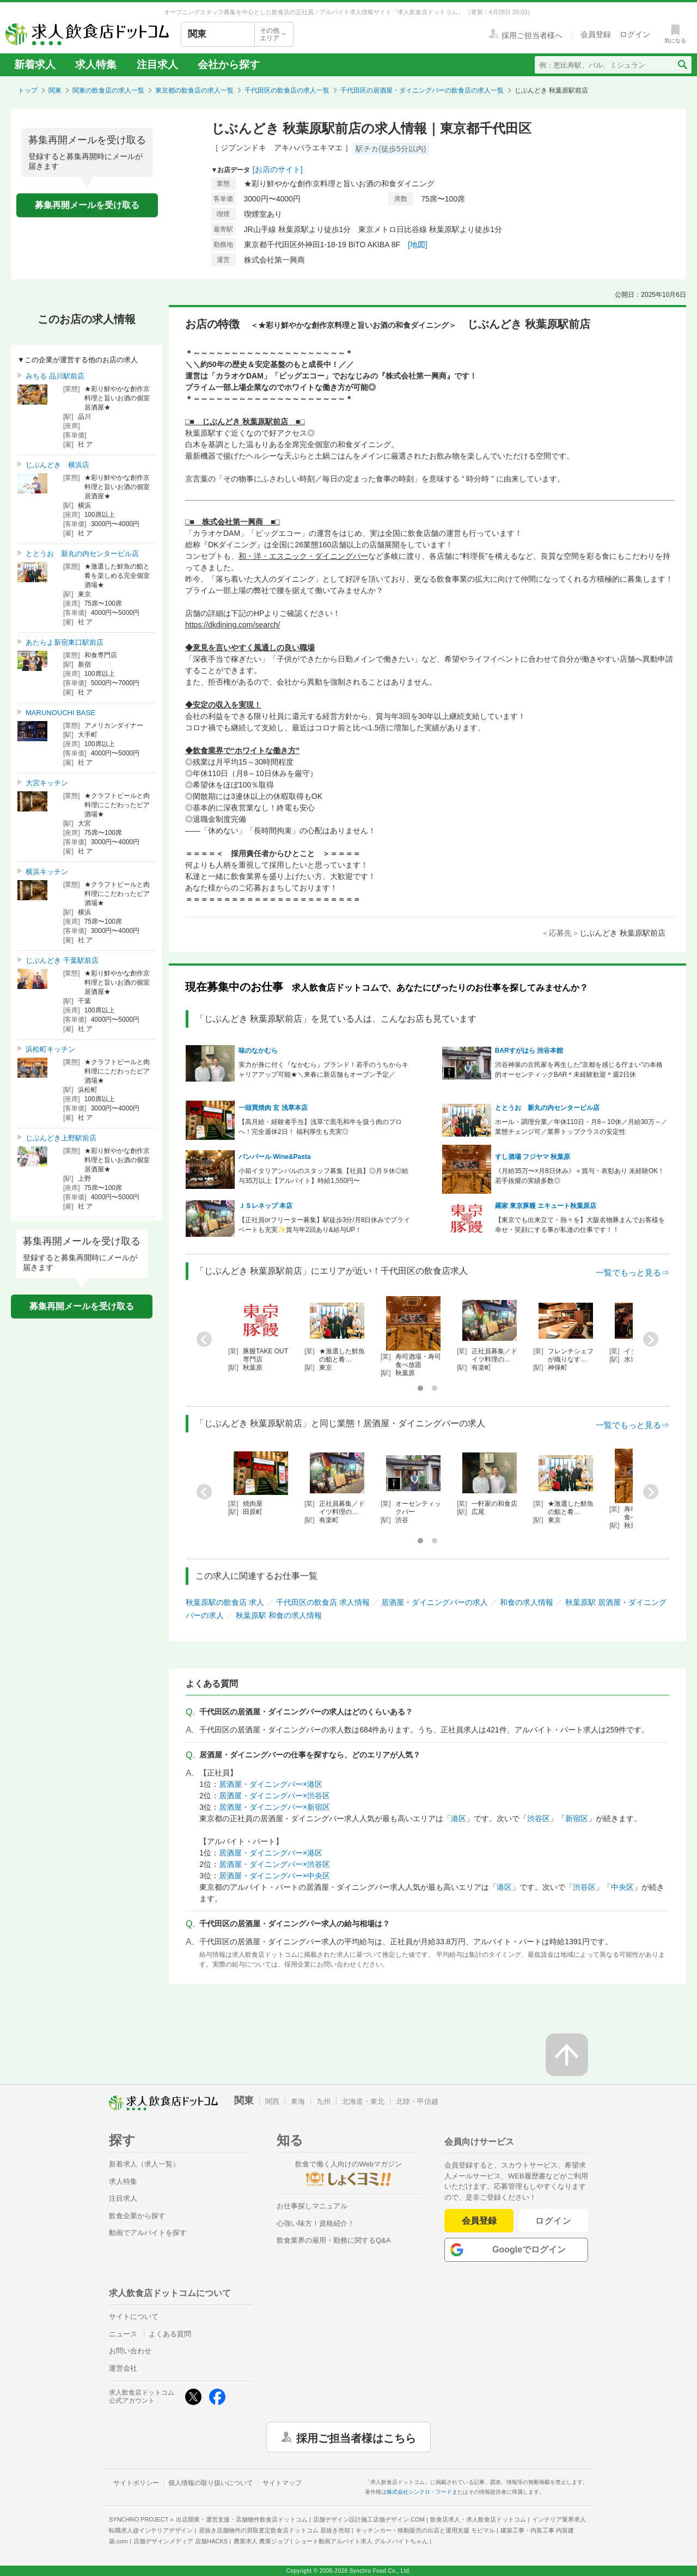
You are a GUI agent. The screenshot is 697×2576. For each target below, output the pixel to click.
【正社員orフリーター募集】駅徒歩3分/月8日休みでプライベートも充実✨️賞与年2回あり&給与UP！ (324, 1225)
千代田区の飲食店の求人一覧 (286, 90)
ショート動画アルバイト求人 (361, 2541)
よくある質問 (170, 2334)
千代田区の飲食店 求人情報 (323, 1602)
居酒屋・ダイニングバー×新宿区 (274, 1807)
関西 (272, 2101)
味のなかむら (258, 1050)
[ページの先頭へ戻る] (567, 2055)
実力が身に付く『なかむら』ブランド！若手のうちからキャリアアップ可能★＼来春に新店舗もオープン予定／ (323, 1069)
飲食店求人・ (478, 2519)
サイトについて (133, 2316)
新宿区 (576, 1818)
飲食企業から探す (137, 2216)
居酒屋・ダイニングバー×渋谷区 (274, 1795)
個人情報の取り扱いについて (210, 2483)
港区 (458, 1818)
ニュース (123, 2334)
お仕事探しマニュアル (312, 2206)
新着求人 (35, 64)
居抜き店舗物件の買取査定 (274, 2530)
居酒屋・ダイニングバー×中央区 (274, 1875)
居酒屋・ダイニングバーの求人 (434, 1602)
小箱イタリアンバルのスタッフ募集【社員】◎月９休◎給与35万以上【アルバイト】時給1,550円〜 (323, 1176)
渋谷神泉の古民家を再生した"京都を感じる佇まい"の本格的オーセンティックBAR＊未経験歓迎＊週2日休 (579, 1069)
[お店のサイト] (278, 169)
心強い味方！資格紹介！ (315, 2223)
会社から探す (229, 64)
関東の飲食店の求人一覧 (108, 90)
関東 (55, 90)
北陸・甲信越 (417, 2101)
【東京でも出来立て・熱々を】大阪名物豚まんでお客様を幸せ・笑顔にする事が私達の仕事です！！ (580, 1225)
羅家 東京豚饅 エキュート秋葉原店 (546, 1206)
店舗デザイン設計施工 (369, 2519)
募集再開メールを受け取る (87, 205)
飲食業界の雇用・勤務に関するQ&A (333, 2240)
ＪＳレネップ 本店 (265, 1206)
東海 (298, 2101)
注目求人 (157, 64)
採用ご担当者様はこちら (356, 2437)
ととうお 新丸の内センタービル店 (547, 1108)
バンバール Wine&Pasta (275, 1157)
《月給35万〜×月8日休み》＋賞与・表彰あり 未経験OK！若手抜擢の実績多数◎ (580, 1176)
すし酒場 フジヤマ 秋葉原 (536, 1157)
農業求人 (261, 2541)
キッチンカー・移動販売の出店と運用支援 (425, 2530)
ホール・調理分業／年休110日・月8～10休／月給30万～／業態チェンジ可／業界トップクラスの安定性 (581, 1127)
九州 (323, 2101)
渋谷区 (538, 1818)
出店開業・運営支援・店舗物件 (242, 2519)
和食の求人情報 (526, 1602)
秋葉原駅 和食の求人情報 (279, 1615)
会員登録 (479, 2220)
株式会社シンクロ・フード (419, 2492)
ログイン (553, 2220)
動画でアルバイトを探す (148, 2233)
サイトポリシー (136, 2483)
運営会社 (123, 2368)
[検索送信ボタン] (682, 65)
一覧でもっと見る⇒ (632, 1272)
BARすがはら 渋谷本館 (529, 1050)
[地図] (417, 244)
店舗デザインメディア (180, 2541)
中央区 (622, 1887)
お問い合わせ (130, 2351)
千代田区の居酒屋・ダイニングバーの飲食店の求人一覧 (422, 90)
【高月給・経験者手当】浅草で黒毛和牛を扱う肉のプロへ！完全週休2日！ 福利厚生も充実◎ (320, 1127)
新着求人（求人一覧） (144, 2164)
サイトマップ (282, 2483)
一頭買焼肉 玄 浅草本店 (273, 1108)
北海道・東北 (363, 2101)
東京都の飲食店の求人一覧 (194, 90)
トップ (28, 90)
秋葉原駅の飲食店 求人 (225, 1602)
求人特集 (96, 64)
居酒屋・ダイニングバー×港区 (270, 1784)
